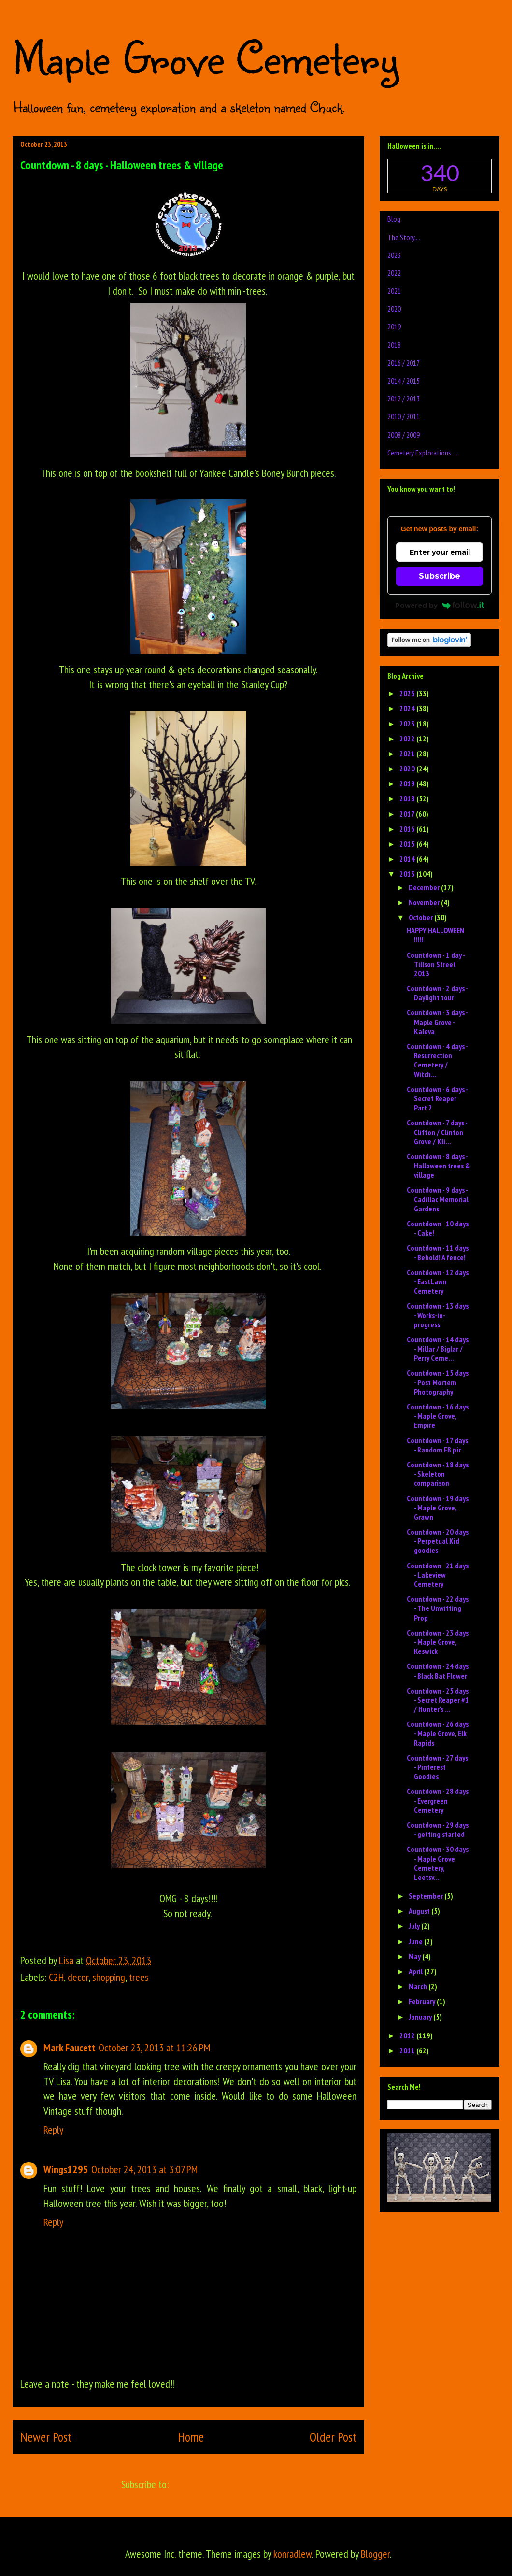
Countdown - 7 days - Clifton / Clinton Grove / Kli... (437, 1132)
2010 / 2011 (403, 416)
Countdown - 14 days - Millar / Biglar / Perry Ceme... (438, 1349)
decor (78, 1977)
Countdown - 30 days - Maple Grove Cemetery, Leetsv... (438, 1863)
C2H (56, 1977)
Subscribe (439, 576)
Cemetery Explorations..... (422, 452)
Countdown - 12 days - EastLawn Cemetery (438, 1281)
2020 (394, 308)
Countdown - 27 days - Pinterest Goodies (437, 1767)
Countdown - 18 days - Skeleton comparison (438, 1474)
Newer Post (45, 2437)
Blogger (375, 2554)
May (415, 1956)
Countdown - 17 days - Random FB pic (437, 1445)
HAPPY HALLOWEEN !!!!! (435, 934)
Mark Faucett (69, 2047)
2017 (407, 814)
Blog (393, 219)
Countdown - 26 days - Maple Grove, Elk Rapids (438, 1733)
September (426, 1896)
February (423, 2001)
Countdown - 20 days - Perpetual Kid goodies (438, 1541)
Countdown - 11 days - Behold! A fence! (438, 1252)
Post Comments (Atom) (213, 2484)
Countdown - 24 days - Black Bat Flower (438, 1670)
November (425, 902)
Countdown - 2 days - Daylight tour (437, 992)
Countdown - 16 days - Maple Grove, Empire (438, 1416)
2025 (407, 693)
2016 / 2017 (403, 363)
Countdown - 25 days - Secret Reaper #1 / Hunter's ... (438, 1700)
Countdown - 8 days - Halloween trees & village (438, 1166)
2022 (394, 273)
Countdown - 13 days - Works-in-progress (438, 1315)
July (415, 1926)
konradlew (292, 2554)
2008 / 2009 (403, 435)
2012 (407, 2035)
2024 (407, 708)
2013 (407, 874)
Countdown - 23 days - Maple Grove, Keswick (438, 1642)
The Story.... (403, 237)
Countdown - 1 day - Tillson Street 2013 (436, 964)
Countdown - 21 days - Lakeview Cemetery (438, 1575)
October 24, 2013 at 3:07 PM (144, 2169)
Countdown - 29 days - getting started (438, 1829)
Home (191, 2437)
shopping (108, 1977)
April (416, 1971)
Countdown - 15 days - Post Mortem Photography (438, 1382)
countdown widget (439, 176)
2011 (407, 2050)
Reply (53, 2129)
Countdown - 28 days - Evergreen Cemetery (438, 1800)
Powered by (439, 605)
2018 (394, 345)
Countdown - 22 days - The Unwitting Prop (438, 1608)
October (421, 917)
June (416, 1941)
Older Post (333, 2437)
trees (139, 1977)
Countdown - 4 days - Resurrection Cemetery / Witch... (437, 1060)
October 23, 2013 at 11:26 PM (154, 2047)
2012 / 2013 (403, 398)
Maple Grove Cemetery (205, 57)
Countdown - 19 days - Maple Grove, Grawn (438, 1508)
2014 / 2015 (403, 380)
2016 (407, 829)
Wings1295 (65, 2169)
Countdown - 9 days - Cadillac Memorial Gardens (438, 1199)
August (420, 1911)
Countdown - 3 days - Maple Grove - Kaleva (437, 1022)
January (421, 2016)
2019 (394, 326)
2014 (407, 859)
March (418, 1986)
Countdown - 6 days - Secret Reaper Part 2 (437, 1098)
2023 (394, 255)
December (425, 887)
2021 (394, 291)
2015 (407, 844)
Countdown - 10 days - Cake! (438, 1228)
